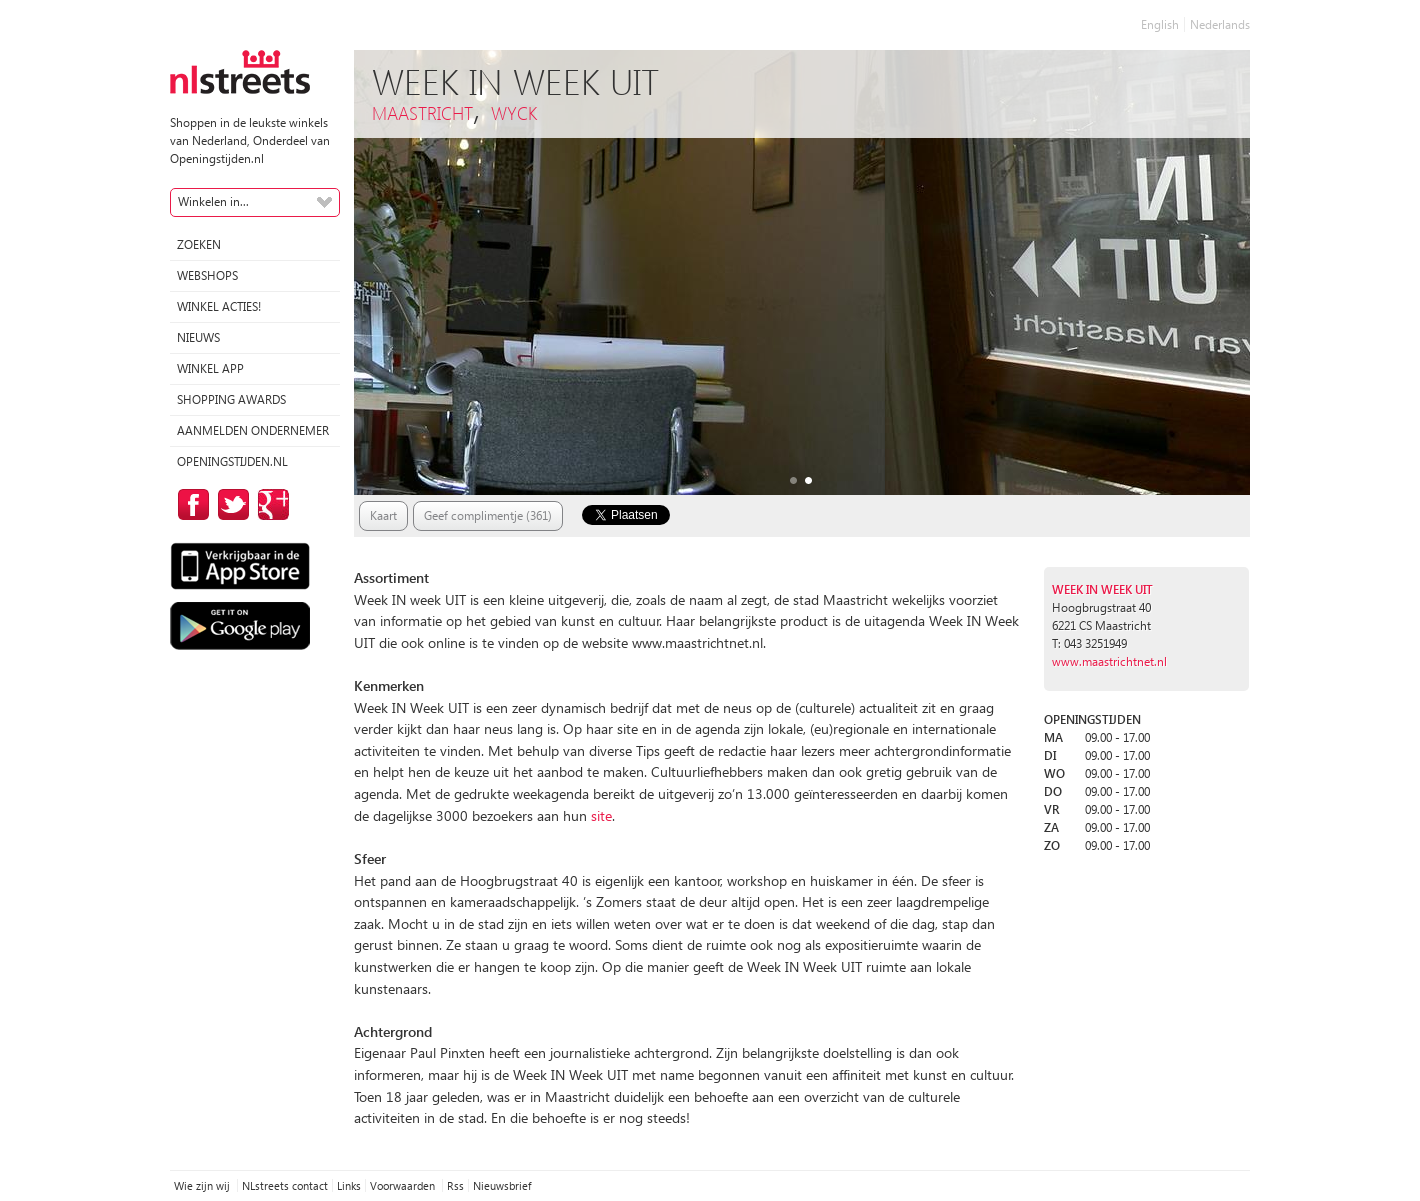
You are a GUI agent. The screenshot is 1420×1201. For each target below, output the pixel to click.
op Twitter (230, 504)
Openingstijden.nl (232, 461)
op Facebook (190, 504)
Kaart (383, 515)
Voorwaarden (404, 1185)
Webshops (207, 275)
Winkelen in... (213, 201)
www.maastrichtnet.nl (1109, 661)
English (1160, 24)
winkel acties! (219, 306)
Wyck (514, 112)
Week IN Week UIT (1102, 589)
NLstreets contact (285, 1185)
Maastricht (422, 112)
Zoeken (199, 244)
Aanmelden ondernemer (253, 430)
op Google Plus (270, 504)
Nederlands (1220, 24)
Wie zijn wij (203, 1185)
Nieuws (198, 337)
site (601, 815)
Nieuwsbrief (502, 1185)
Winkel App (210, 368)
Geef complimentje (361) (488, 515)
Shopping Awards (231, 399)
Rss (455, 1185)
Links (349, 1185)
